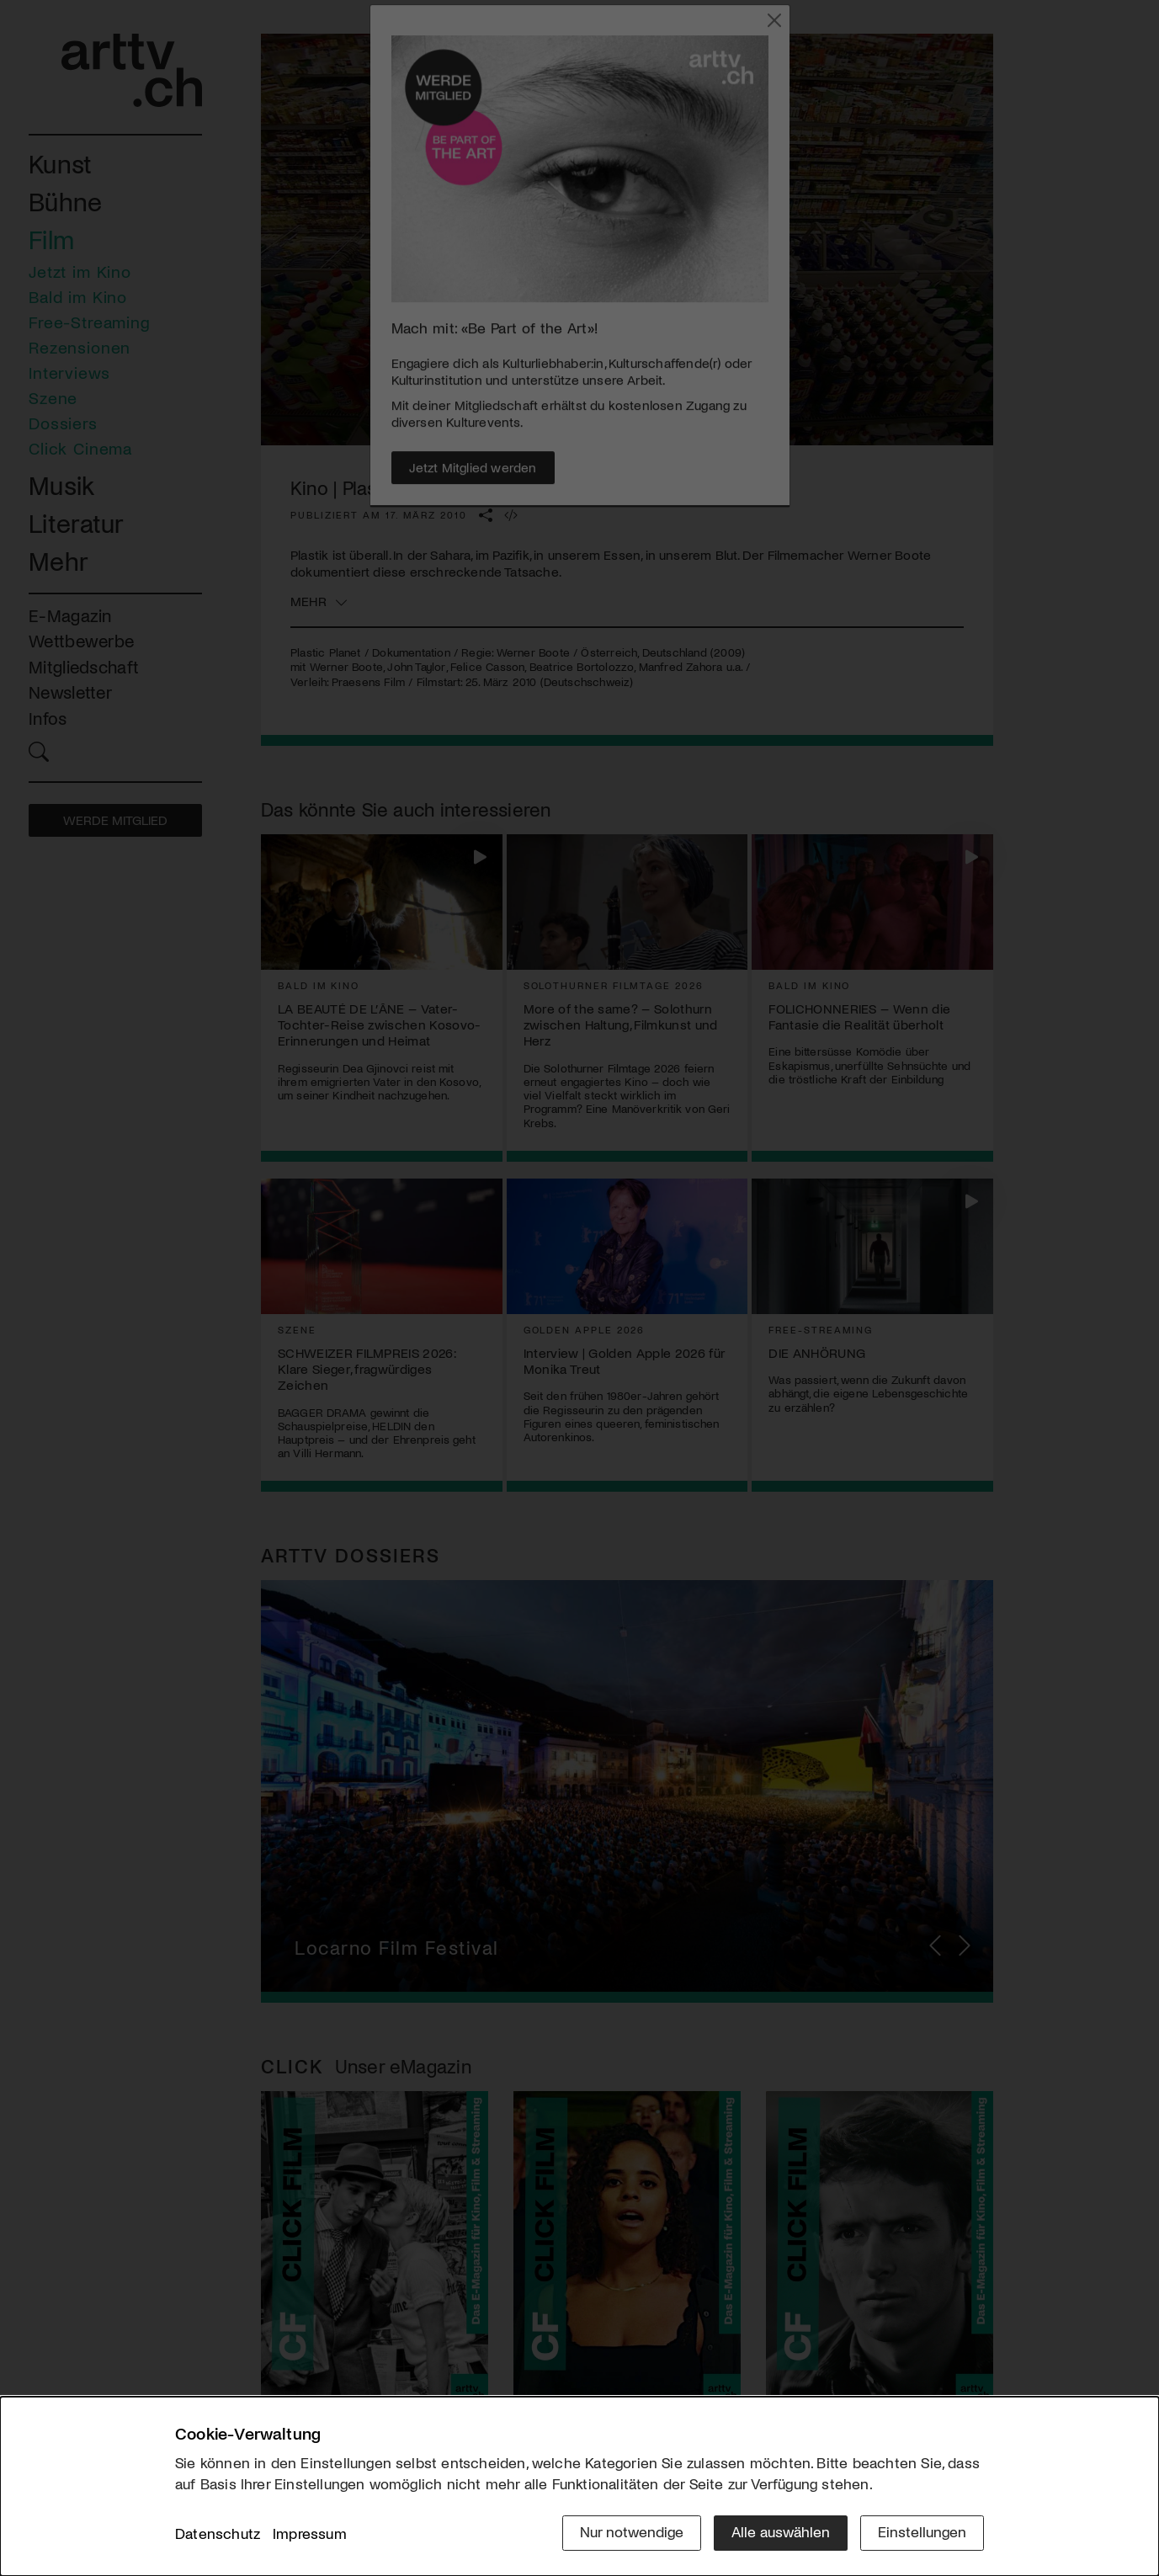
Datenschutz (217, 2533)
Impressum (310, 2533)
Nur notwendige (631, 2531)
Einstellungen (922, 2531)
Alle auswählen (780, 2531)
